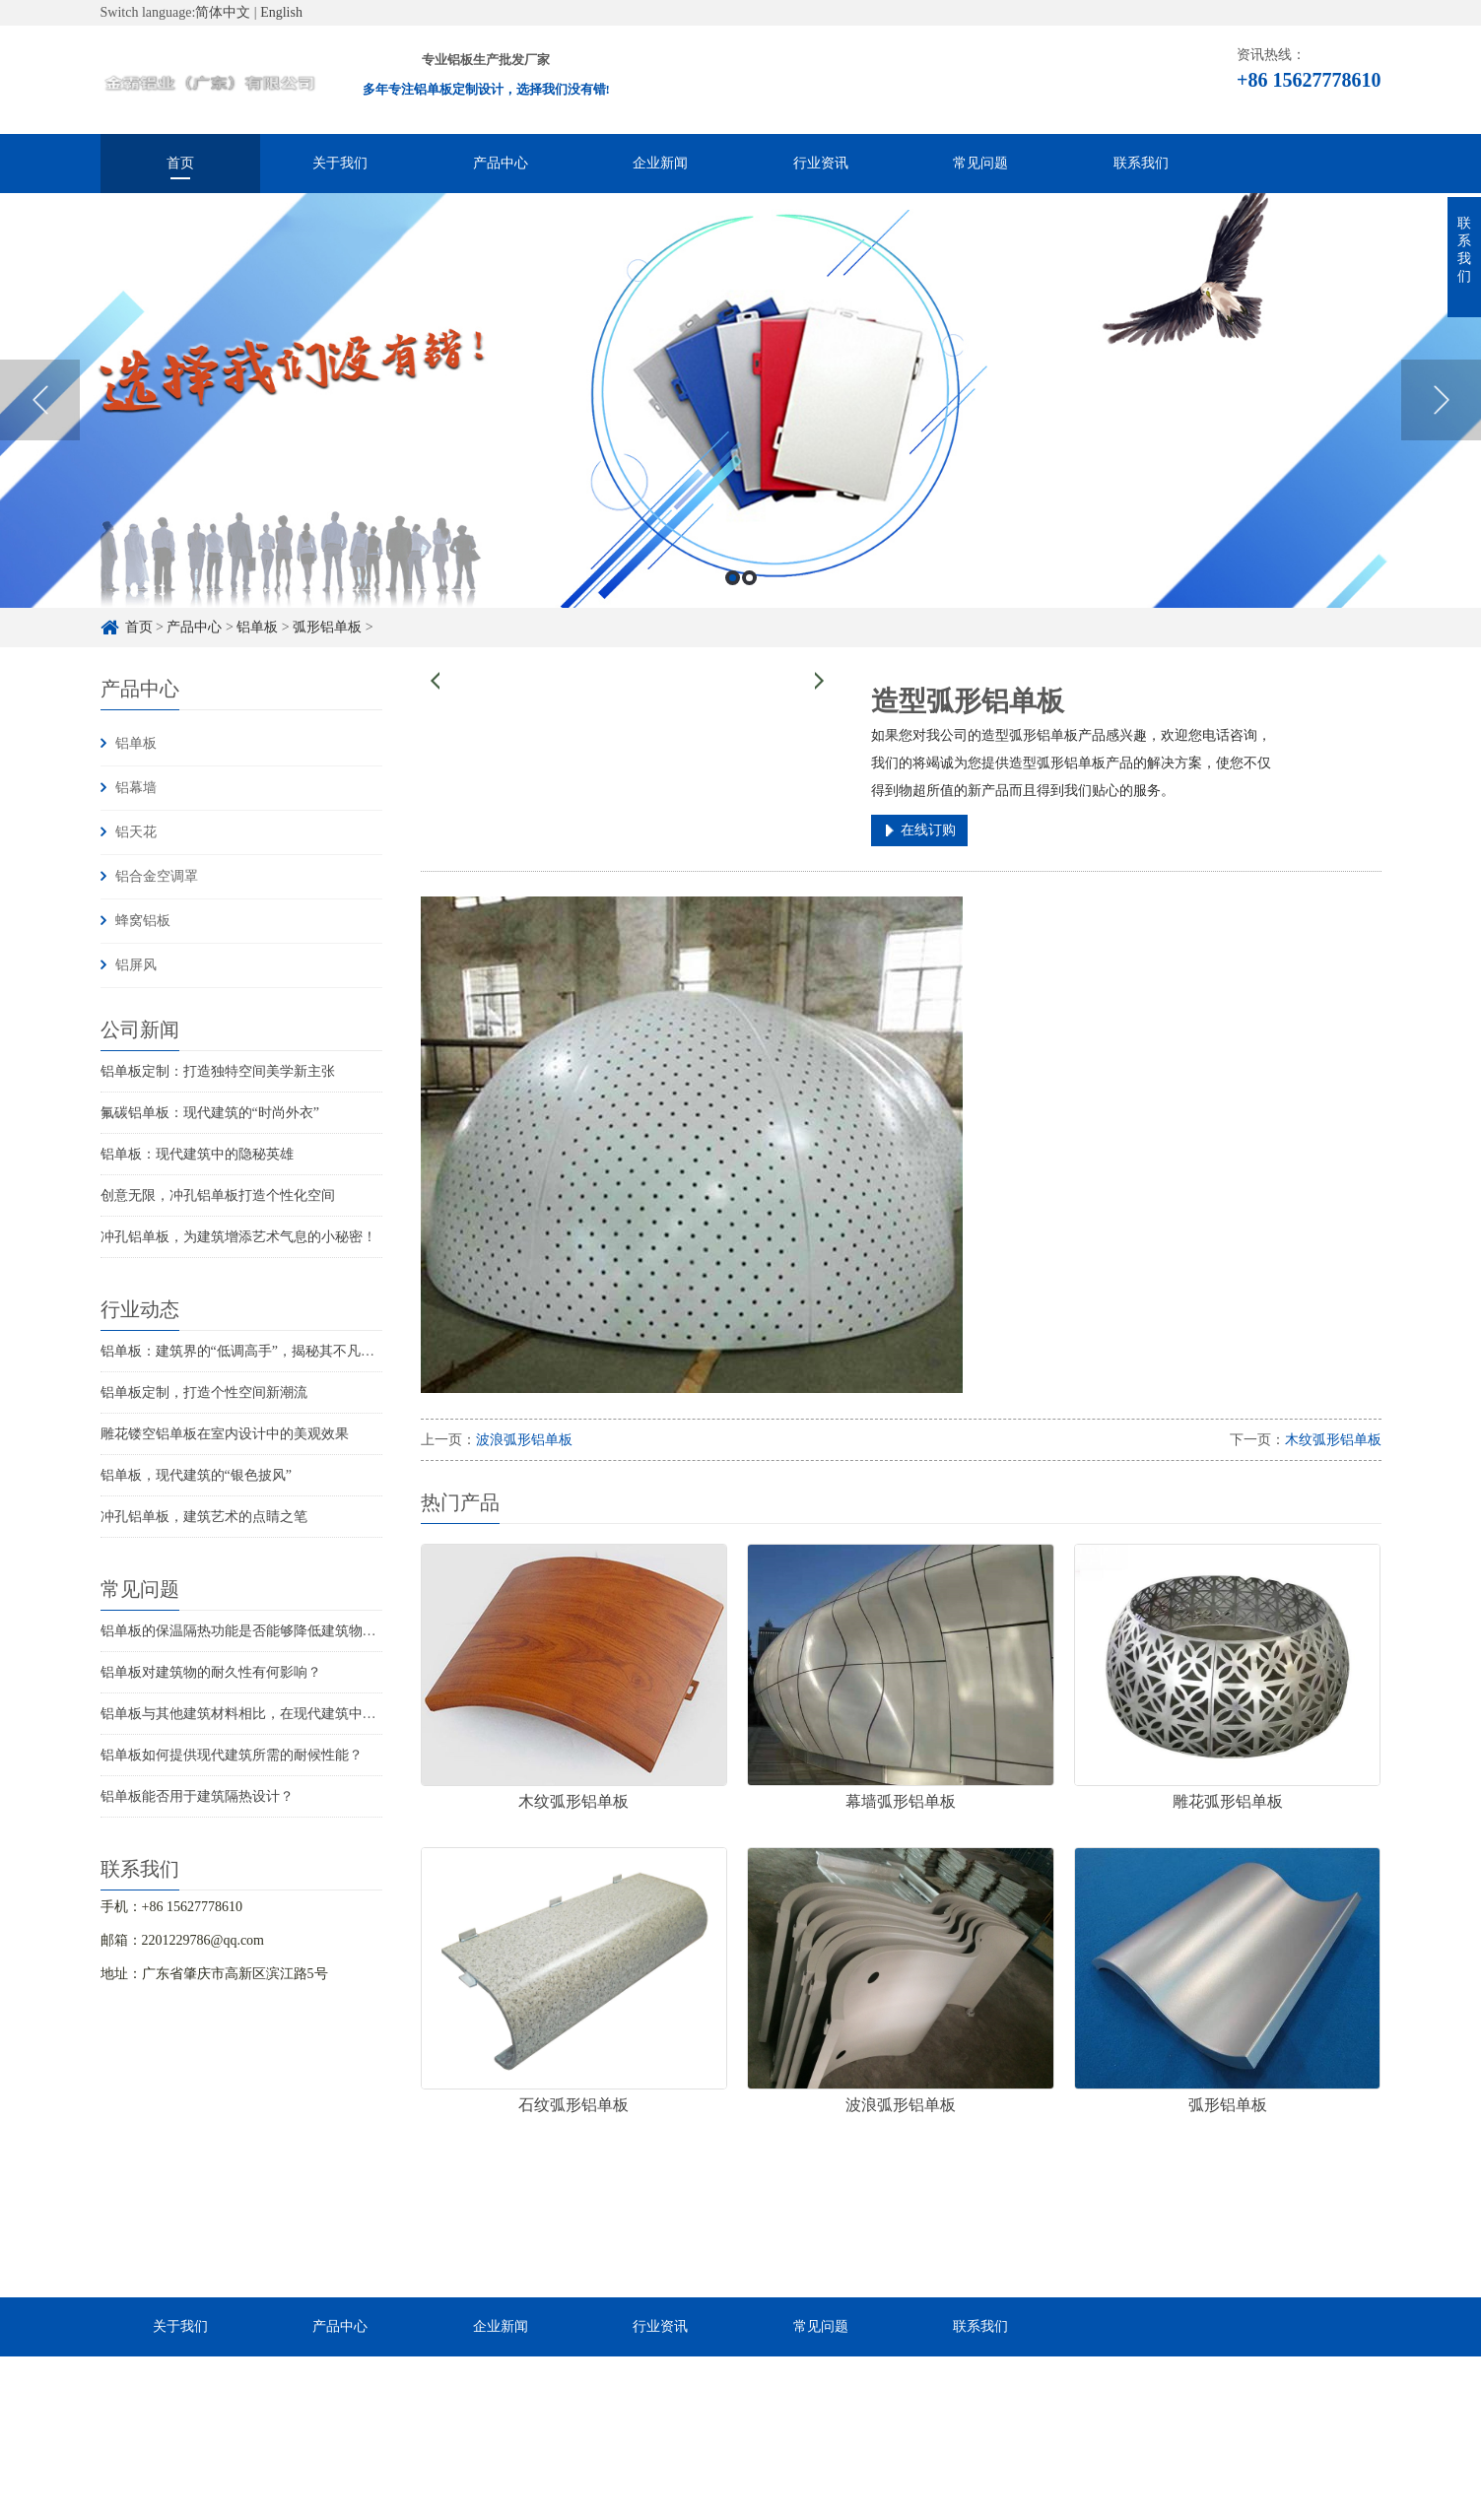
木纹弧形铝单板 (1333, 1439)
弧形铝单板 (327, 627)
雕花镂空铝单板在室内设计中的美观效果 (225, 1433)
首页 (180, 163)
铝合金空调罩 (156, 876)
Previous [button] (40, 414)
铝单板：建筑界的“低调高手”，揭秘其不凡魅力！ (251, 1351)
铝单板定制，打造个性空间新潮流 (204, 1392)
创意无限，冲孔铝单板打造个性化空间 (218, 1195)
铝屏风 (136, 965)
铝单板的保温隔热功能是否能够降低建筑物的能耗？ (259, 1631)
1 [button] (732, 592)
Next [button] (1441, 414)
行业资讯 (820, 163)
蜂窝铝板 (142, 920)
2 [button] (749, 592)
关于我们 (340, 163)
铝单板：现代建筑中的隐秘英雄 (197, 1154)
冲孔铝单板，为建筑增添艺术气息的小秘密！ (238, 1236)
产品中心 (500, 163)
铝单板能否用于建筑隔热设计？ (197, 1796)
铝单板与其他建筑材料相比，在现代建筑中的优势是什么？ (280, 1713)
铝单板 (257, 627)
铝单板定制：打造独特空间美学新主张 (218, 1071)
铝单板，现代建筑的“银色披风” (196, 1475)
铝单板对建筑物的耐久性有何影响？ (211, 1672)
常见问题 (980, 163)
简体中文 (222, 12)
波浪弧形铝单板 (524, 1439)
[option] (740, 414)
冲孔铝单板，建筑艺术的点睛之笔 (204, 1516)
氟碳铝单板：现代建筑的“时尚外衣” (210, 1112)
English (281, 12)
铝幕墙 (136, 787)
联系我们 (1141, 163)
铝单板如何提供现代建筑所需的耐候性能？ (232, 1755)
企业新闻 (660, 163)
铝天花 (136, 832)
